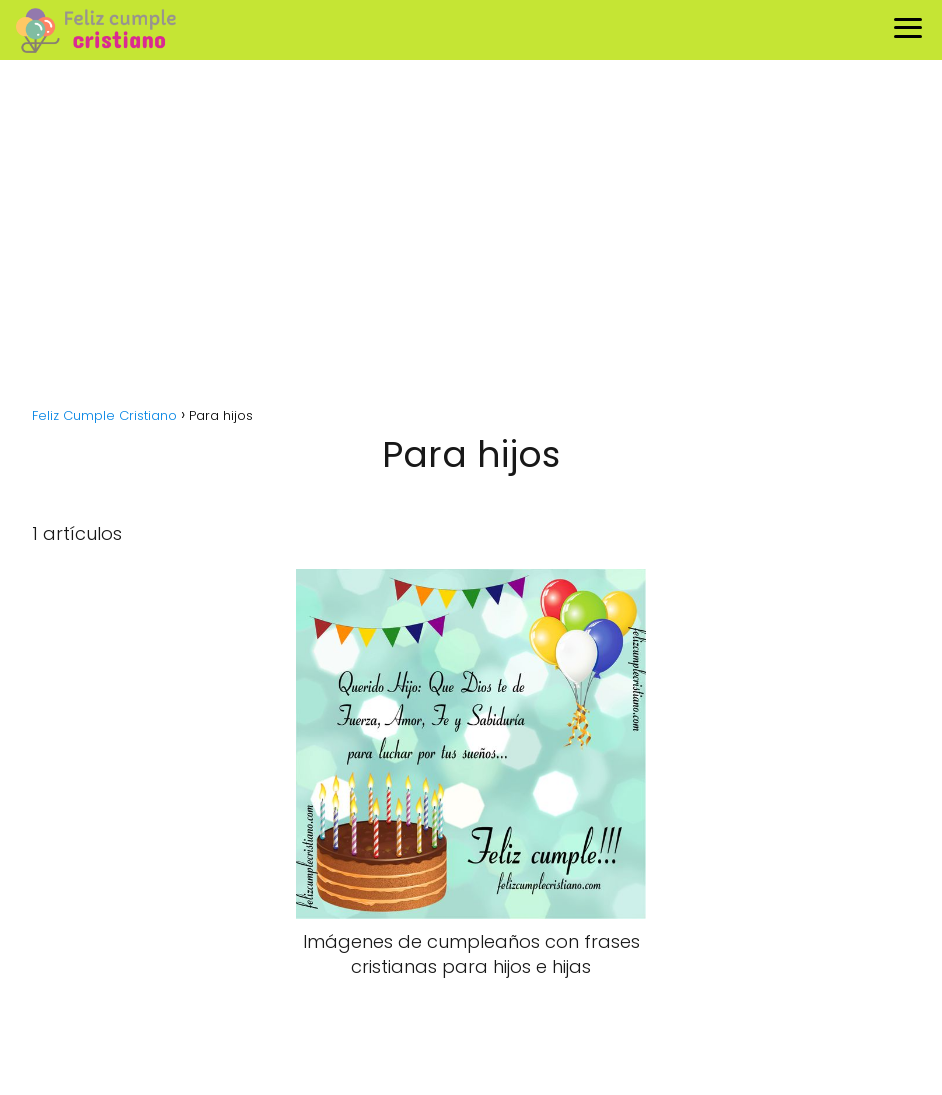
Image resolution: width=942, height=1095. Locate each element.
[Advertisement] (471, 242)
